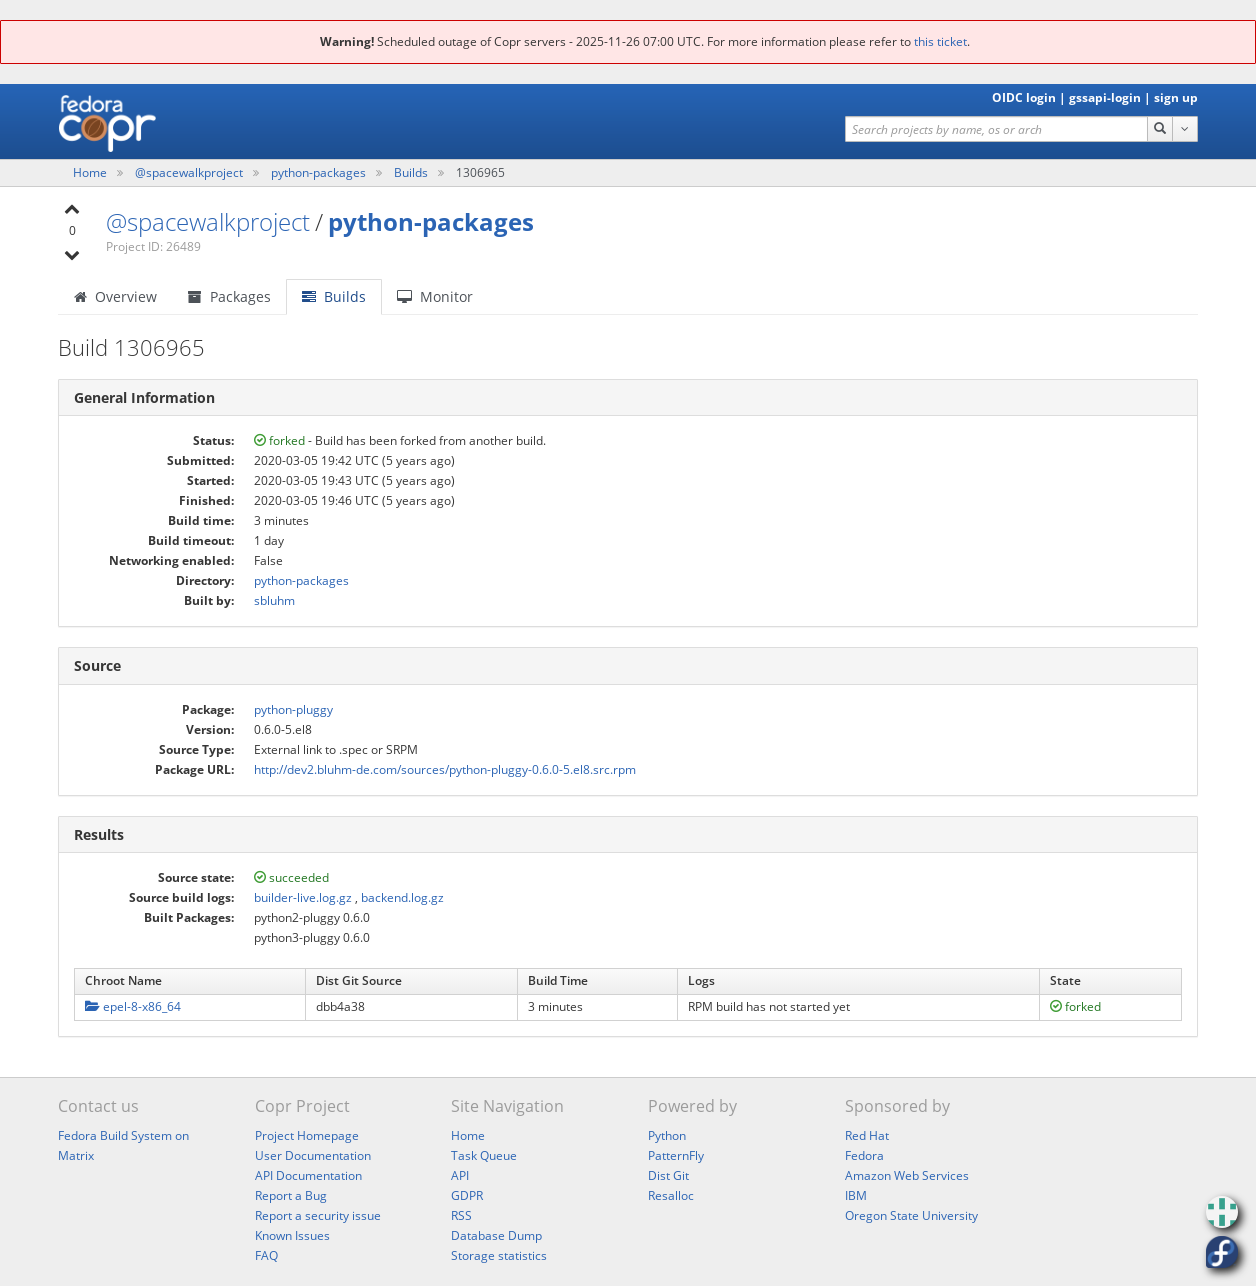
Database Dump (496, 1235)
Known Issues (292, 1235)
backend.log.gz (402, 897)
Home (91, 172)
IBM (856, 1195)
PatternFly (676, 1155)
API (460, 1175)
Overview (115, 296)
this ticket (940, 41)
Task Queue (484, 1155)
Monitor (435, 296)
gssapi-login (1105, 97)
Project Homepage (307, 1135)
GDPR (467, 1195)
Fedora (864, 1155)
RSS (461, 1215)
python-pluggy (293, 709)
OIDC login (1024, 97)
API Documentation (308, 1175)
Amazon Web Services (907, 1175)
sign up (1176, 97)
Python (667, 1135)
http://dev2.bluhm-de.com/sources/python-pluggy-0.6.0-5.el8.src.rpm (445, 769)
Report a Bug (291, 1195)
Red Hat (867, 1135)
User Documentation (313, 1155)
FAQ (266, 1255)
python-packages (320, 172)
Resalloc (671, 1195)
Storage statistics (499, 1255)
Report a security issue (318, 1215)
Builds (411, 172)
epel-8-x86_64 (133, 1006)
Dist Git (668, 1175)
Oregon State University (911, 1215)
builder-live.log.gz (303, 897)
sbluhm (274, 600)
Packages (229, 296)
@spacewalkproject (190, 172)
